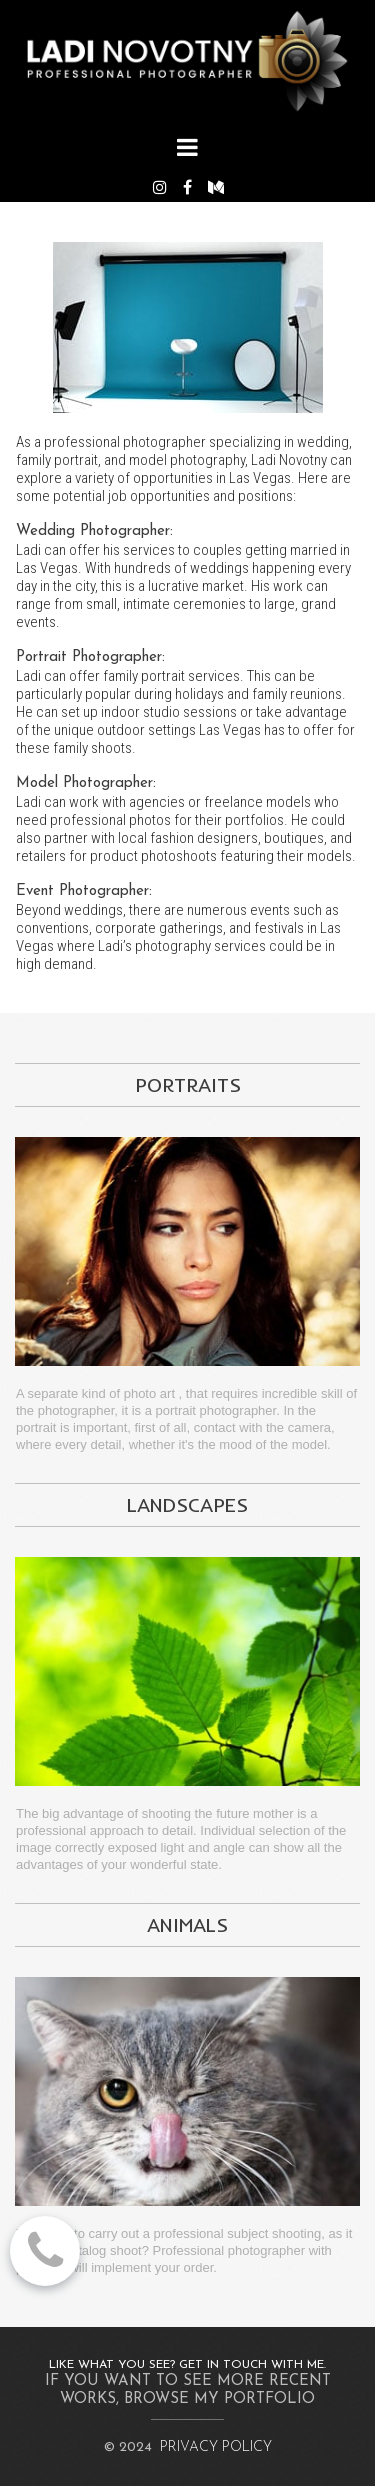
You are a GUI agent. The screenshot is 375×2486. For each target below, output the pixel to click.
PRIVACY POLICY (216, 2447)
